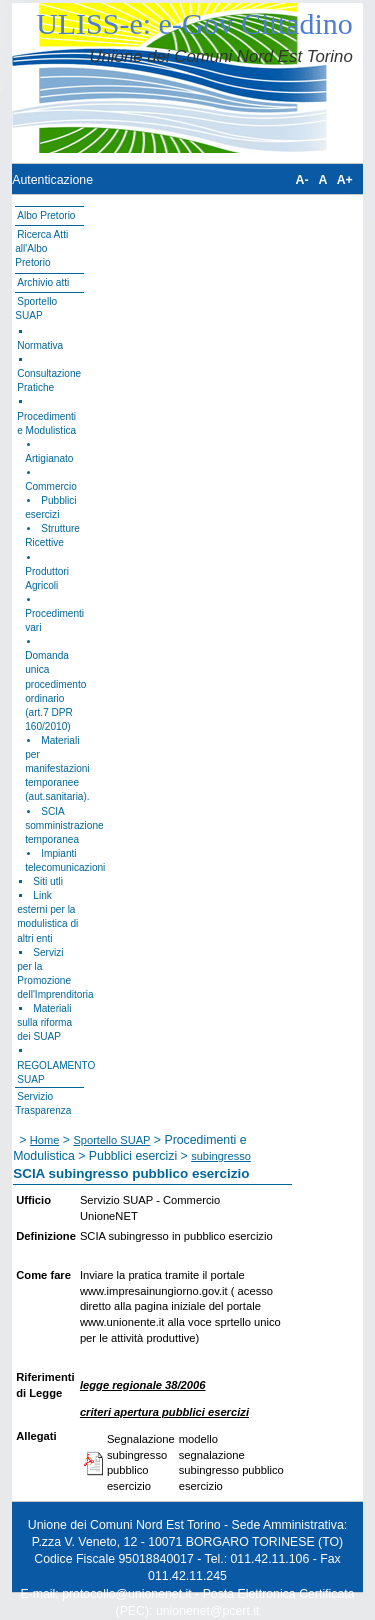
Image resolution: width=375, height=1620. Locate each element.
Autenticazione (52, 180)
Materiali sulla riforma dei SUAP (44, 1022)
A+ (345, 180)
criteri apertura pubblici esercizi (164, 1412)
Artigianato (49, 458)
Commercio (51, 486)
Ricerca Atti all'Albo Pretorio (41, 248)
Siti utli (48, 881)
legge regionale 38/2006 (143, 1385)
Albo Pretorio (46, 215)
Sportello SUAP (111, 1140)
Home (45, 1140)
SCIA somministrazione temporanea (64, 825)
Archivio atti (43, 282)
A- (302, 180)
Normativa (40, 345)
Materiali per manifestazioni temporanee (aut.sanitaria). (57, 768)
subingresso (221, 1156)
